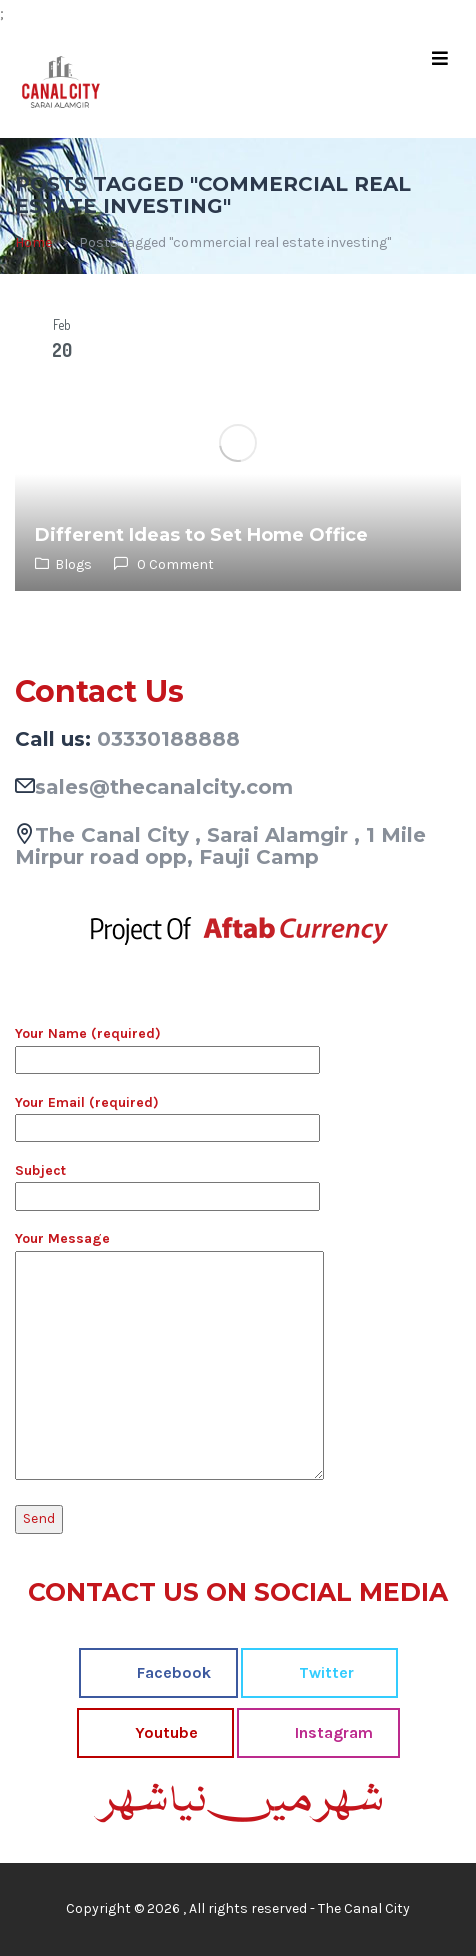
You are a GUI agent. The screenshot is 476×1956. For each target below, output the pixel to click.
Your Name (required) (167, 1046)
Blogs (73, 564)
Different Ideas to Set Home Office (201, 535)
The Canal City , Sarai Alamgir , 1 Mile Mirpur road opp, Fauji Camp (220, 846)
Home (33, 242)
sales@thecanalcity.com (164, 787)
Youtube (164, 1732)
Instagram (332, 1732)
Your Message (169, 1357)
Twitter (324, 1672)
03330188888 (168, 739)
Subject (167, 1183)
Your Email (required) (167, 1115)
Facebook (172, 1672)
